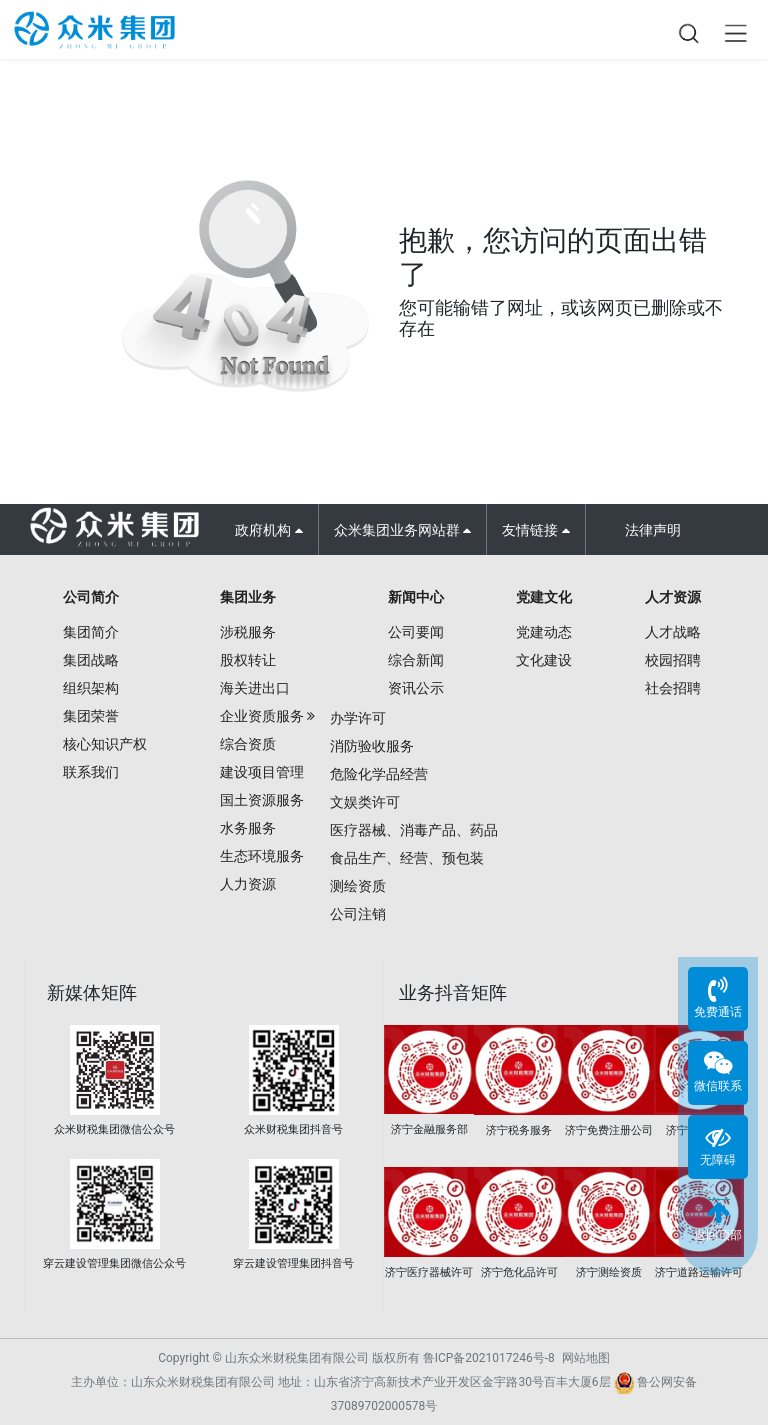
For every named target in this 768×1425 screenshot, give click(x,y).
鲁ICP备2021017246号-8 (489, 1358)
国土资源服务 (262, 800)
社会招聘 (673, 688)
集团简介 (91, 632)
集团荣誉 (91, 716)
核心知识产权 (105, 744)
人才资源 (673, 597)
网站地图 (586, 1358)
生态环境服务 (262, 856)
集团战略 (91, 660)
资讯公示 (416, 688)
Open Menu (735, 33)
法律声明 (653, 530)
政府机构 (268, 530)
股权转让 (248, 660)
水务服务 (248, 828)
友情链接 (535, 530)
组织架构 (91, 688)
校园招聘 (673, 660)
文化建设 (544, 660)
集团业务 (248, 597)
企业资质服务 (262, 716)
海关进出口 (255, 688)
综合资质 (248, 744)
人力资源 (248, 884)
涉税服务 (248, 632)
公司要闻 (416, 632)
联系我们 (91, 772)
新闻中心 (416, 597)
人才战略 (673, 632)
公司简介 (91, 597)
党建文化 (544, 597)
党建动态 (544, 632)
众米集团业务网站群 (402, 530)
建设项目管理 (262, 772)
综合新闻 (416, 660)
